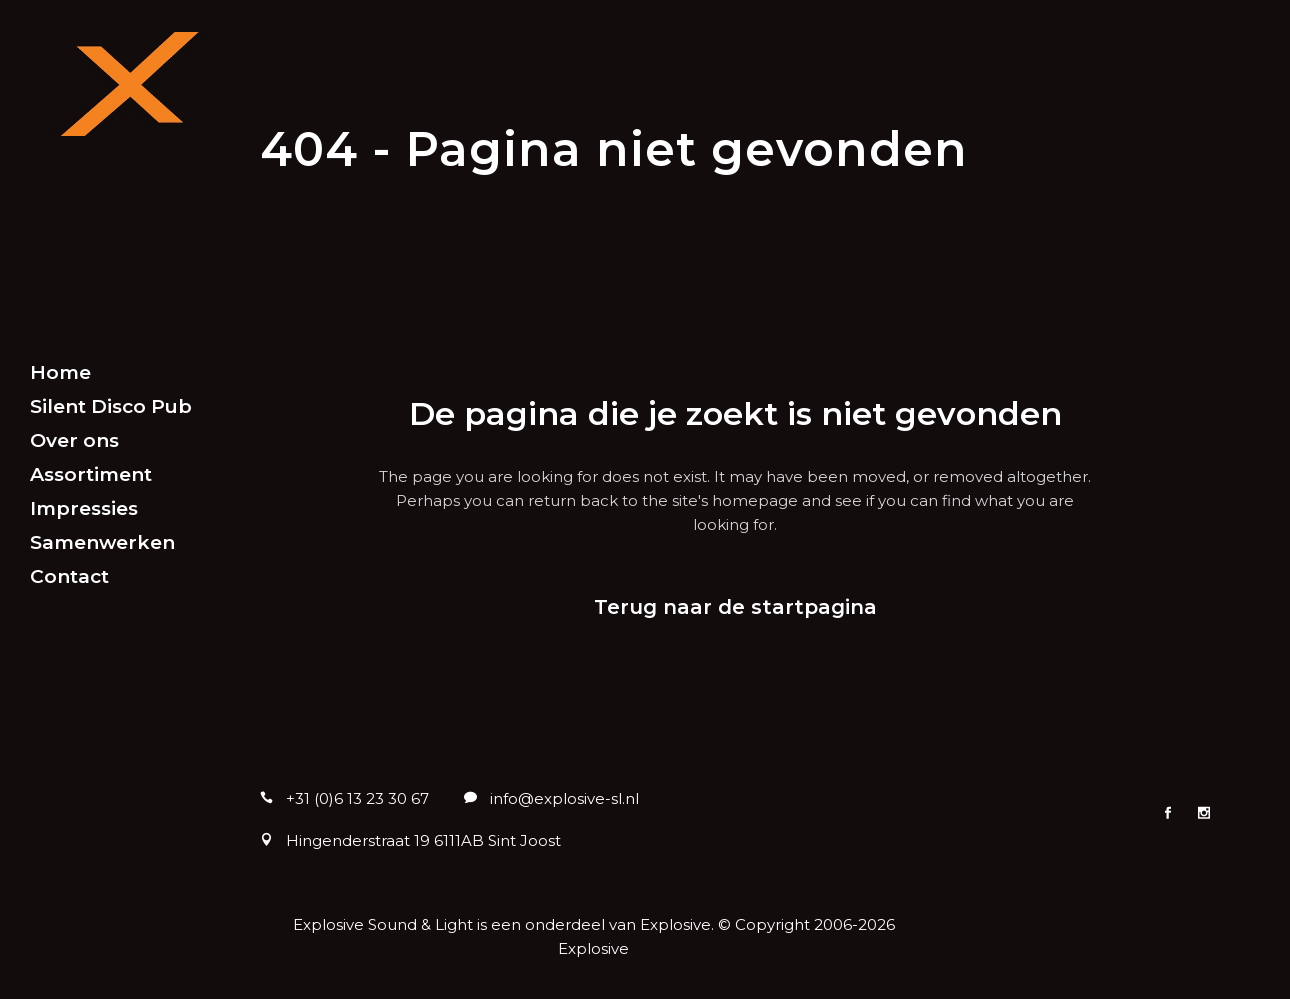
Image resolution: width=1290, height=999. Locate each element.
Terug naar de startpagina (735, 607)
